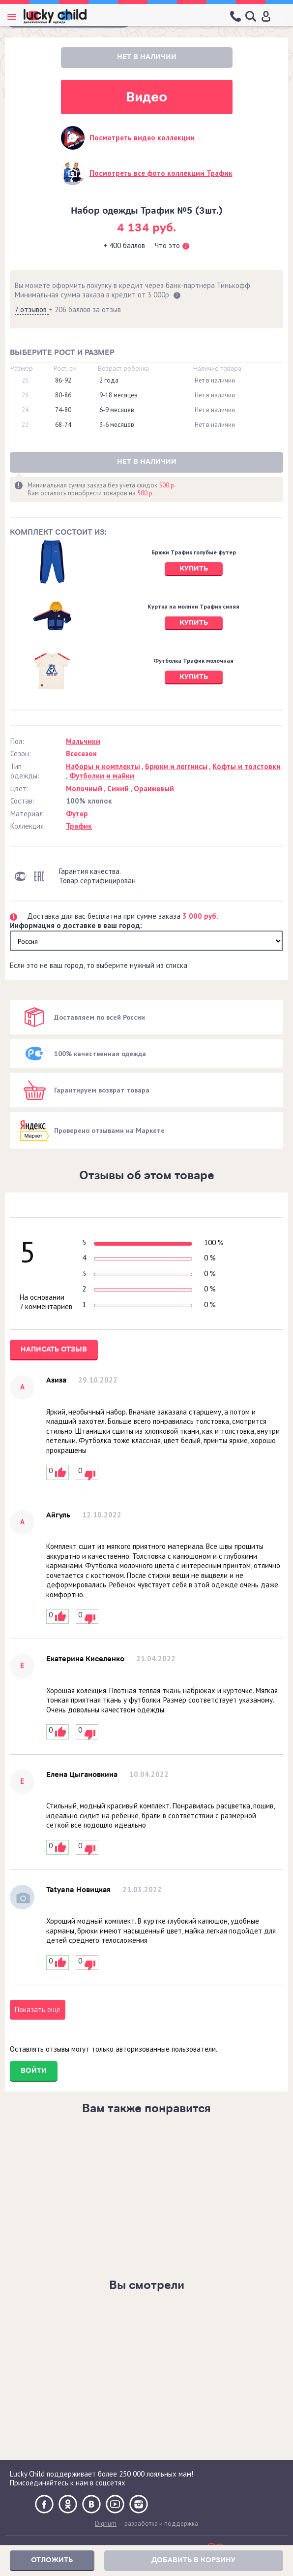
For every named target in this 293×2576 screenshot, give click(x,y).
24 (25, 410)
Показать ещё (37, 2009)
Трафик (79, 826)
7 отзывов (32, 309)
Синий (118, 788)
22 (25, 425)
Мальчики (83, 741)
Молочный (84, 788)
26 (25, 381)
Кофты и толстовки (246, 766)
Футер (77, 813)
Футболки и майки (101, 775)
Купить (193, 568)
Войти (34, 2070)
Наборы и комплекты (103, 766)
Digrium (106, 2523)
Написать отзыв (54, 1349)
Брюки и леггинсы (176, 766)
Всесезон (81, 753)
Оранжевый (154, 788)
